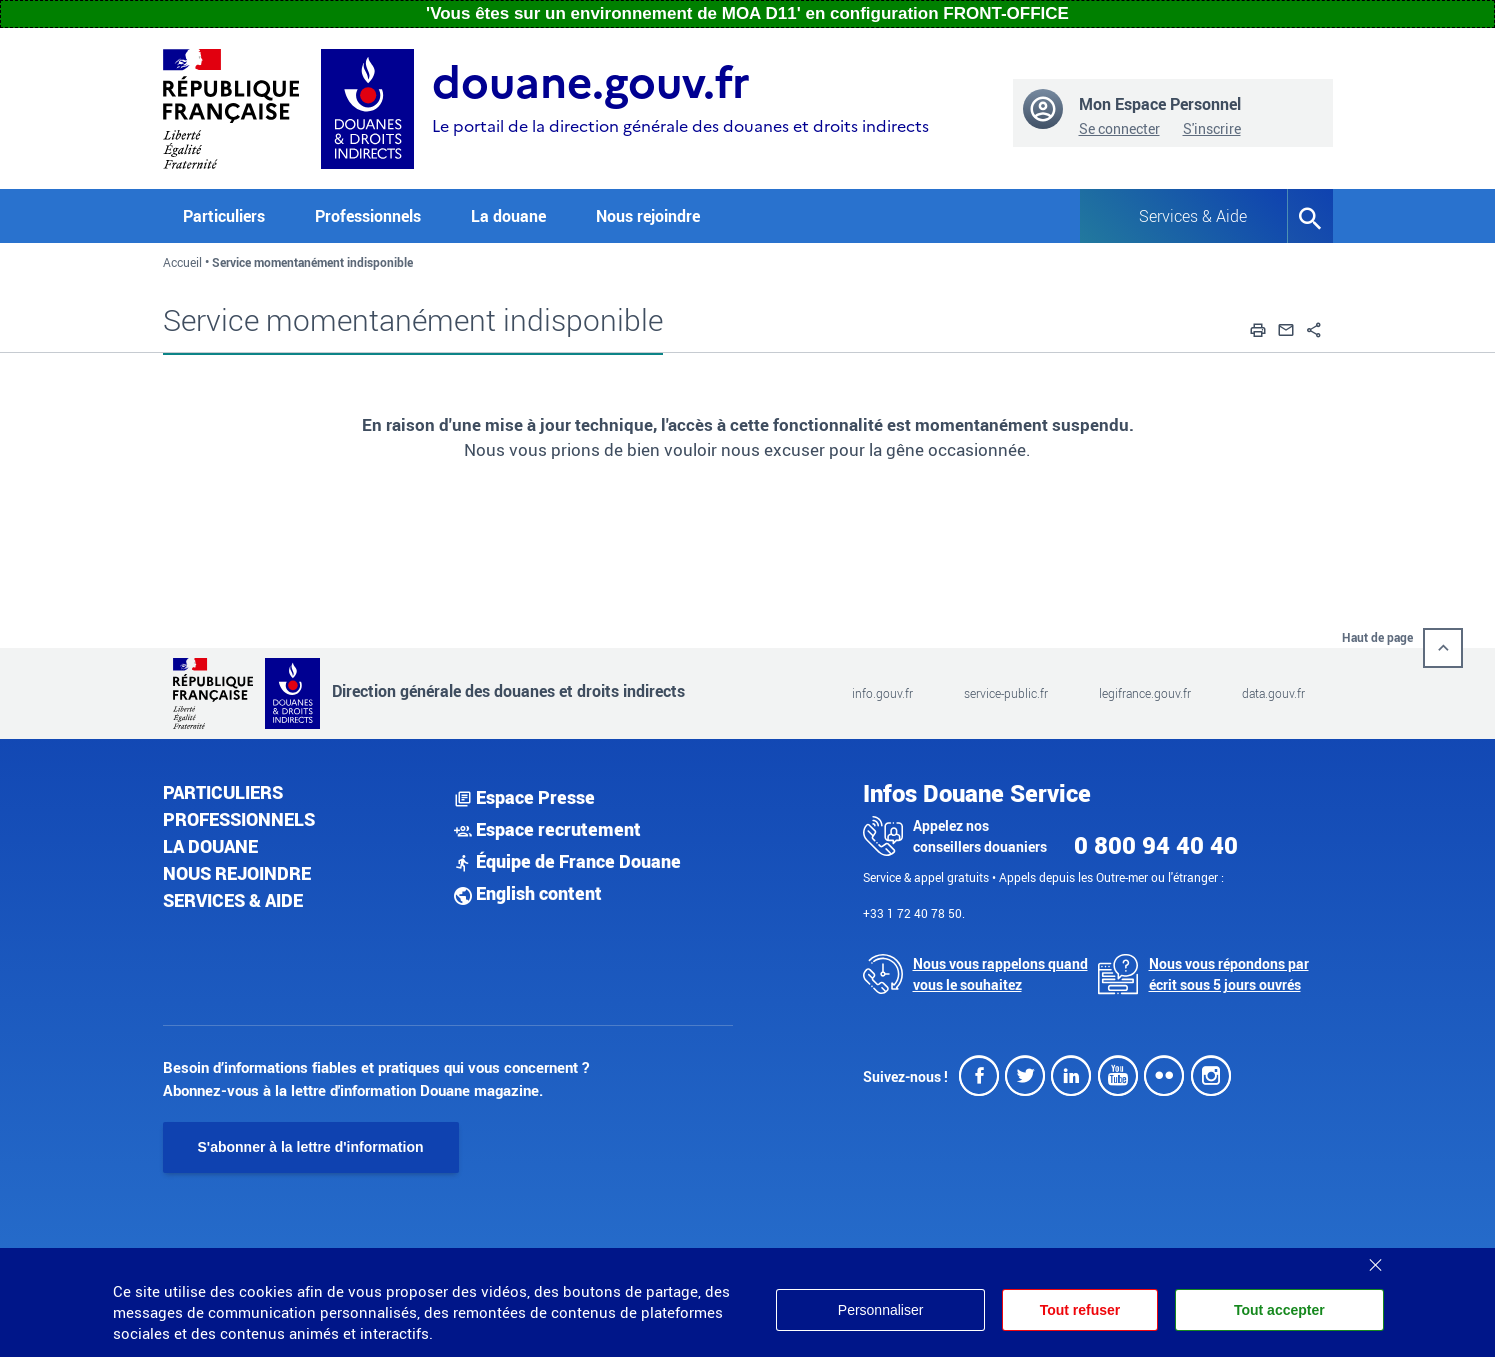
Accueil (182, 262)
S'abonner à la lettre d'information (311, 1147)
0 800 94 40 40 (1156, 845)
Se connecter (1119, 128)
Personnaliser (878, 1310)
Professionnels (239, 819)
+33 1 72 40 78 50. (914, 913)
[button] (1258, 327)
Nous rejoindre (648, 216)
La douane (210, 846)
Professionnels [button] (368, 216)
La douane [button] (508, 216)
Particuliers (223, 792)
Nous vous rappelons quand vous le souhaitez (1000, 974)
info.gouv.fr (882, 693)
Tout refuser (1078, 1310)
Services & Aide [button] (1193, 216)
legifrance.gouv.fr (1145, 693)
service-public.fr (1006, 693)
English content (528, 893)
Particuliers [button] (224, 216)
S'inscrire (1212, 128)
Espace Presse (524, 797)
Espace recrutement (547, 829)
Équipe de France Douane (567, 861)
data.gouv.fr (1273, 693)
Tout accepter (1279, 1310)
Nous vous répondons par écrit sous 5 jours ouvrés (1229, 974)
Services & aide (233, 900)
